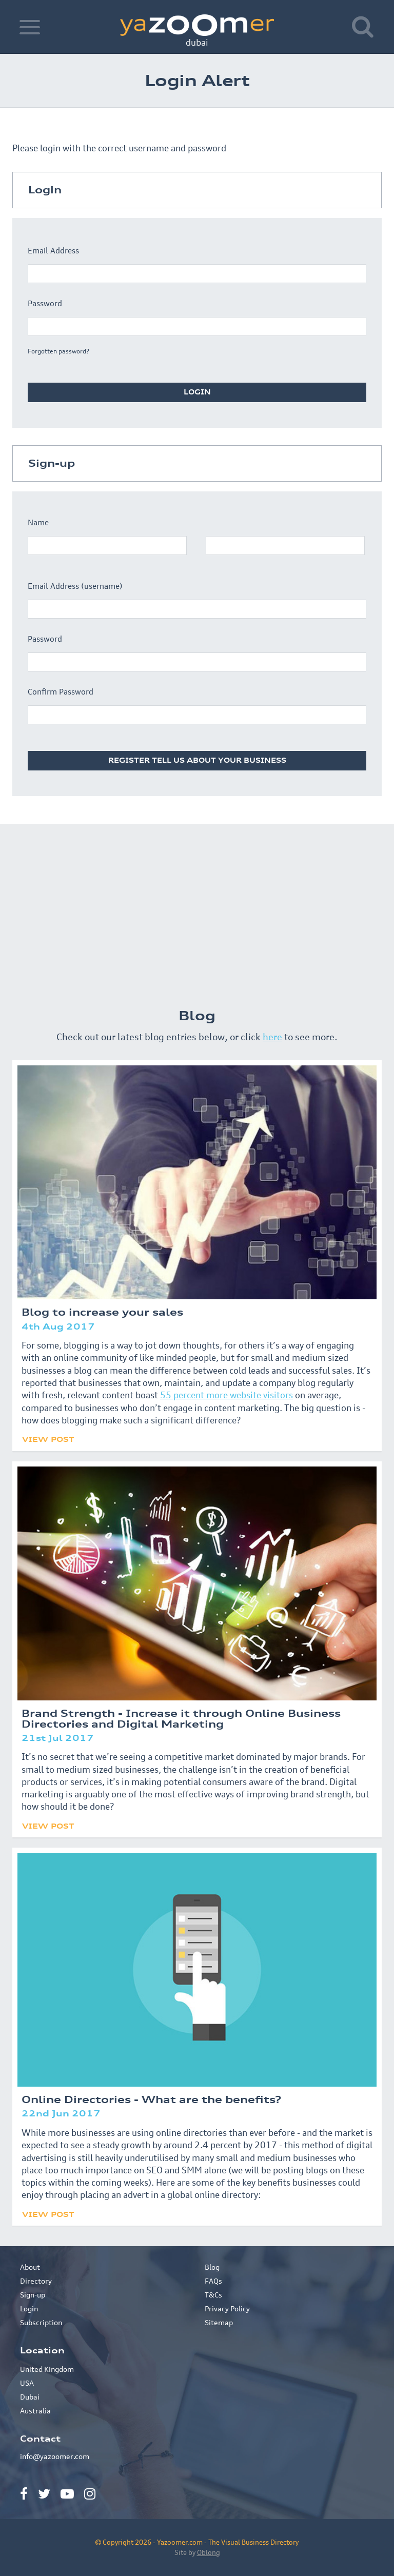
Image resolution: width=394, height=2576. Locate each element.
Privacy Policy (227, 2308)
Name (38, 522)
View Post (48, 1439)
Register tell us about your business (197, 760)
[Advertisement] (197, 911)
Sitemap (219, 2322)
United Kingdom (47, 2369)
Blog (212, 2267)
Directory (36, 2280)
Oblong (208, 2552)
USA (27, 2383)
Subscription (41, 2322)
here (272, 1036)
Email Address (53, 250)
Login (197, 392)
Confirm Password (60, 692)
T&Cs (213, 2294)
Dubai (30, 2396)
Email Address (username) (75, 586)
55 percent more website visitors (226, 1395)
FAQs (213, 2280)
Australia (35, 2410)
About (30, 2267)
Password (45, 303)
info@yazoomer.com (54, 2456)
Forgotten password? (58, 351)
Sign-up (32, 2294)
